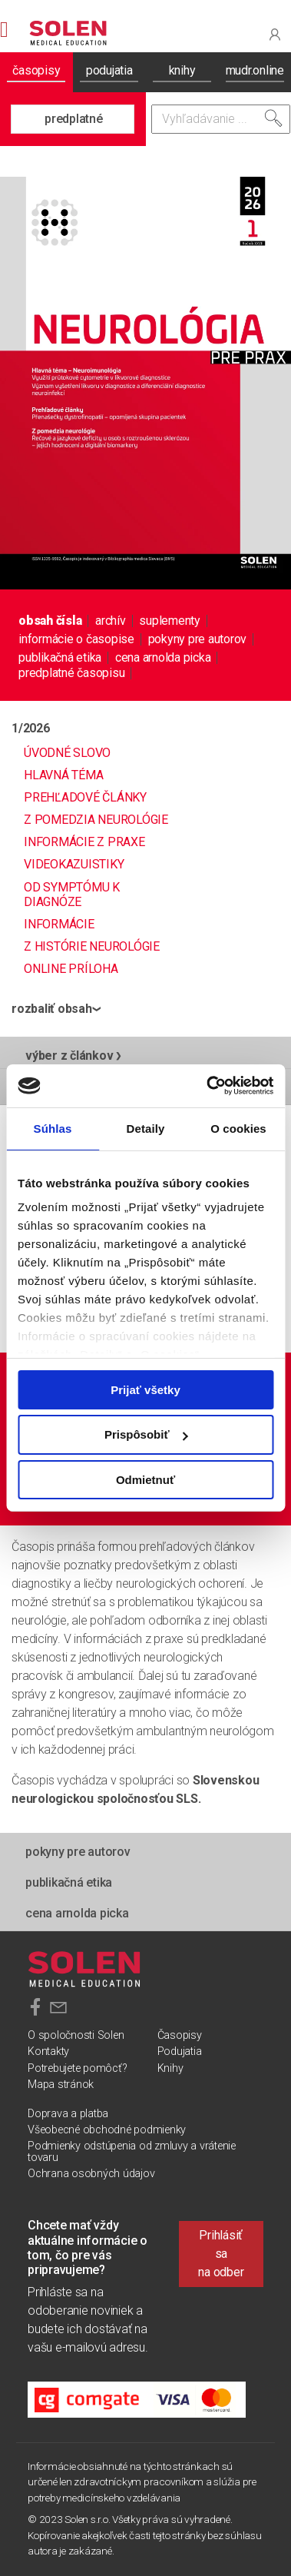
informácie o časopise (76, 639)
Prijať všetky (145, 1389)
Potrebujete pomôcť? (77, 2068)
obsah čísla (49, 620)
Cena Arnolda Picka (163, 657)
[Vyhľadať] (273, 118)
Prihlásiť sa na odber (220, 2253)
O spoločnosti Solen (76, 2035)
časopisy (36, 70)
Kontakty (48, 2051)
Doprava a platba (68, 2113)
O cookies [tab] (238, 1127)
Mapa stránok (61, 2084)
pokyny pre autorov (197, 639)
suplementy (169, 620)
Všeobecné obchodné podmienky (107, 2129)
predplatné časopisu (71, 673)
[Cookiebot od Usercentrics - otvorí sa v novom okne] (207, 1086)
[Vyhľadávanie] (221, 119)
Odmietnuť (145, 1479)
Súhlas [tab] (53, 1127)
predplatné (74, 118)
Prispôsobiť (146, 1434)
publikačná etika (59, 657)
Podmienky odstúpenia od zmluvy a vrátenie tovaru (132, 2151)
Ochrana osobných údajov (91, 2173)
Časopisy (179, 2035)
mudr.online (255, 70)
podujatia (109, 70)
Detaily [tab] (146, 1127)
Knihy (170, 2068)
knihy (182, 70)
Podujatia (179, 2051)
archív (110, 620)
